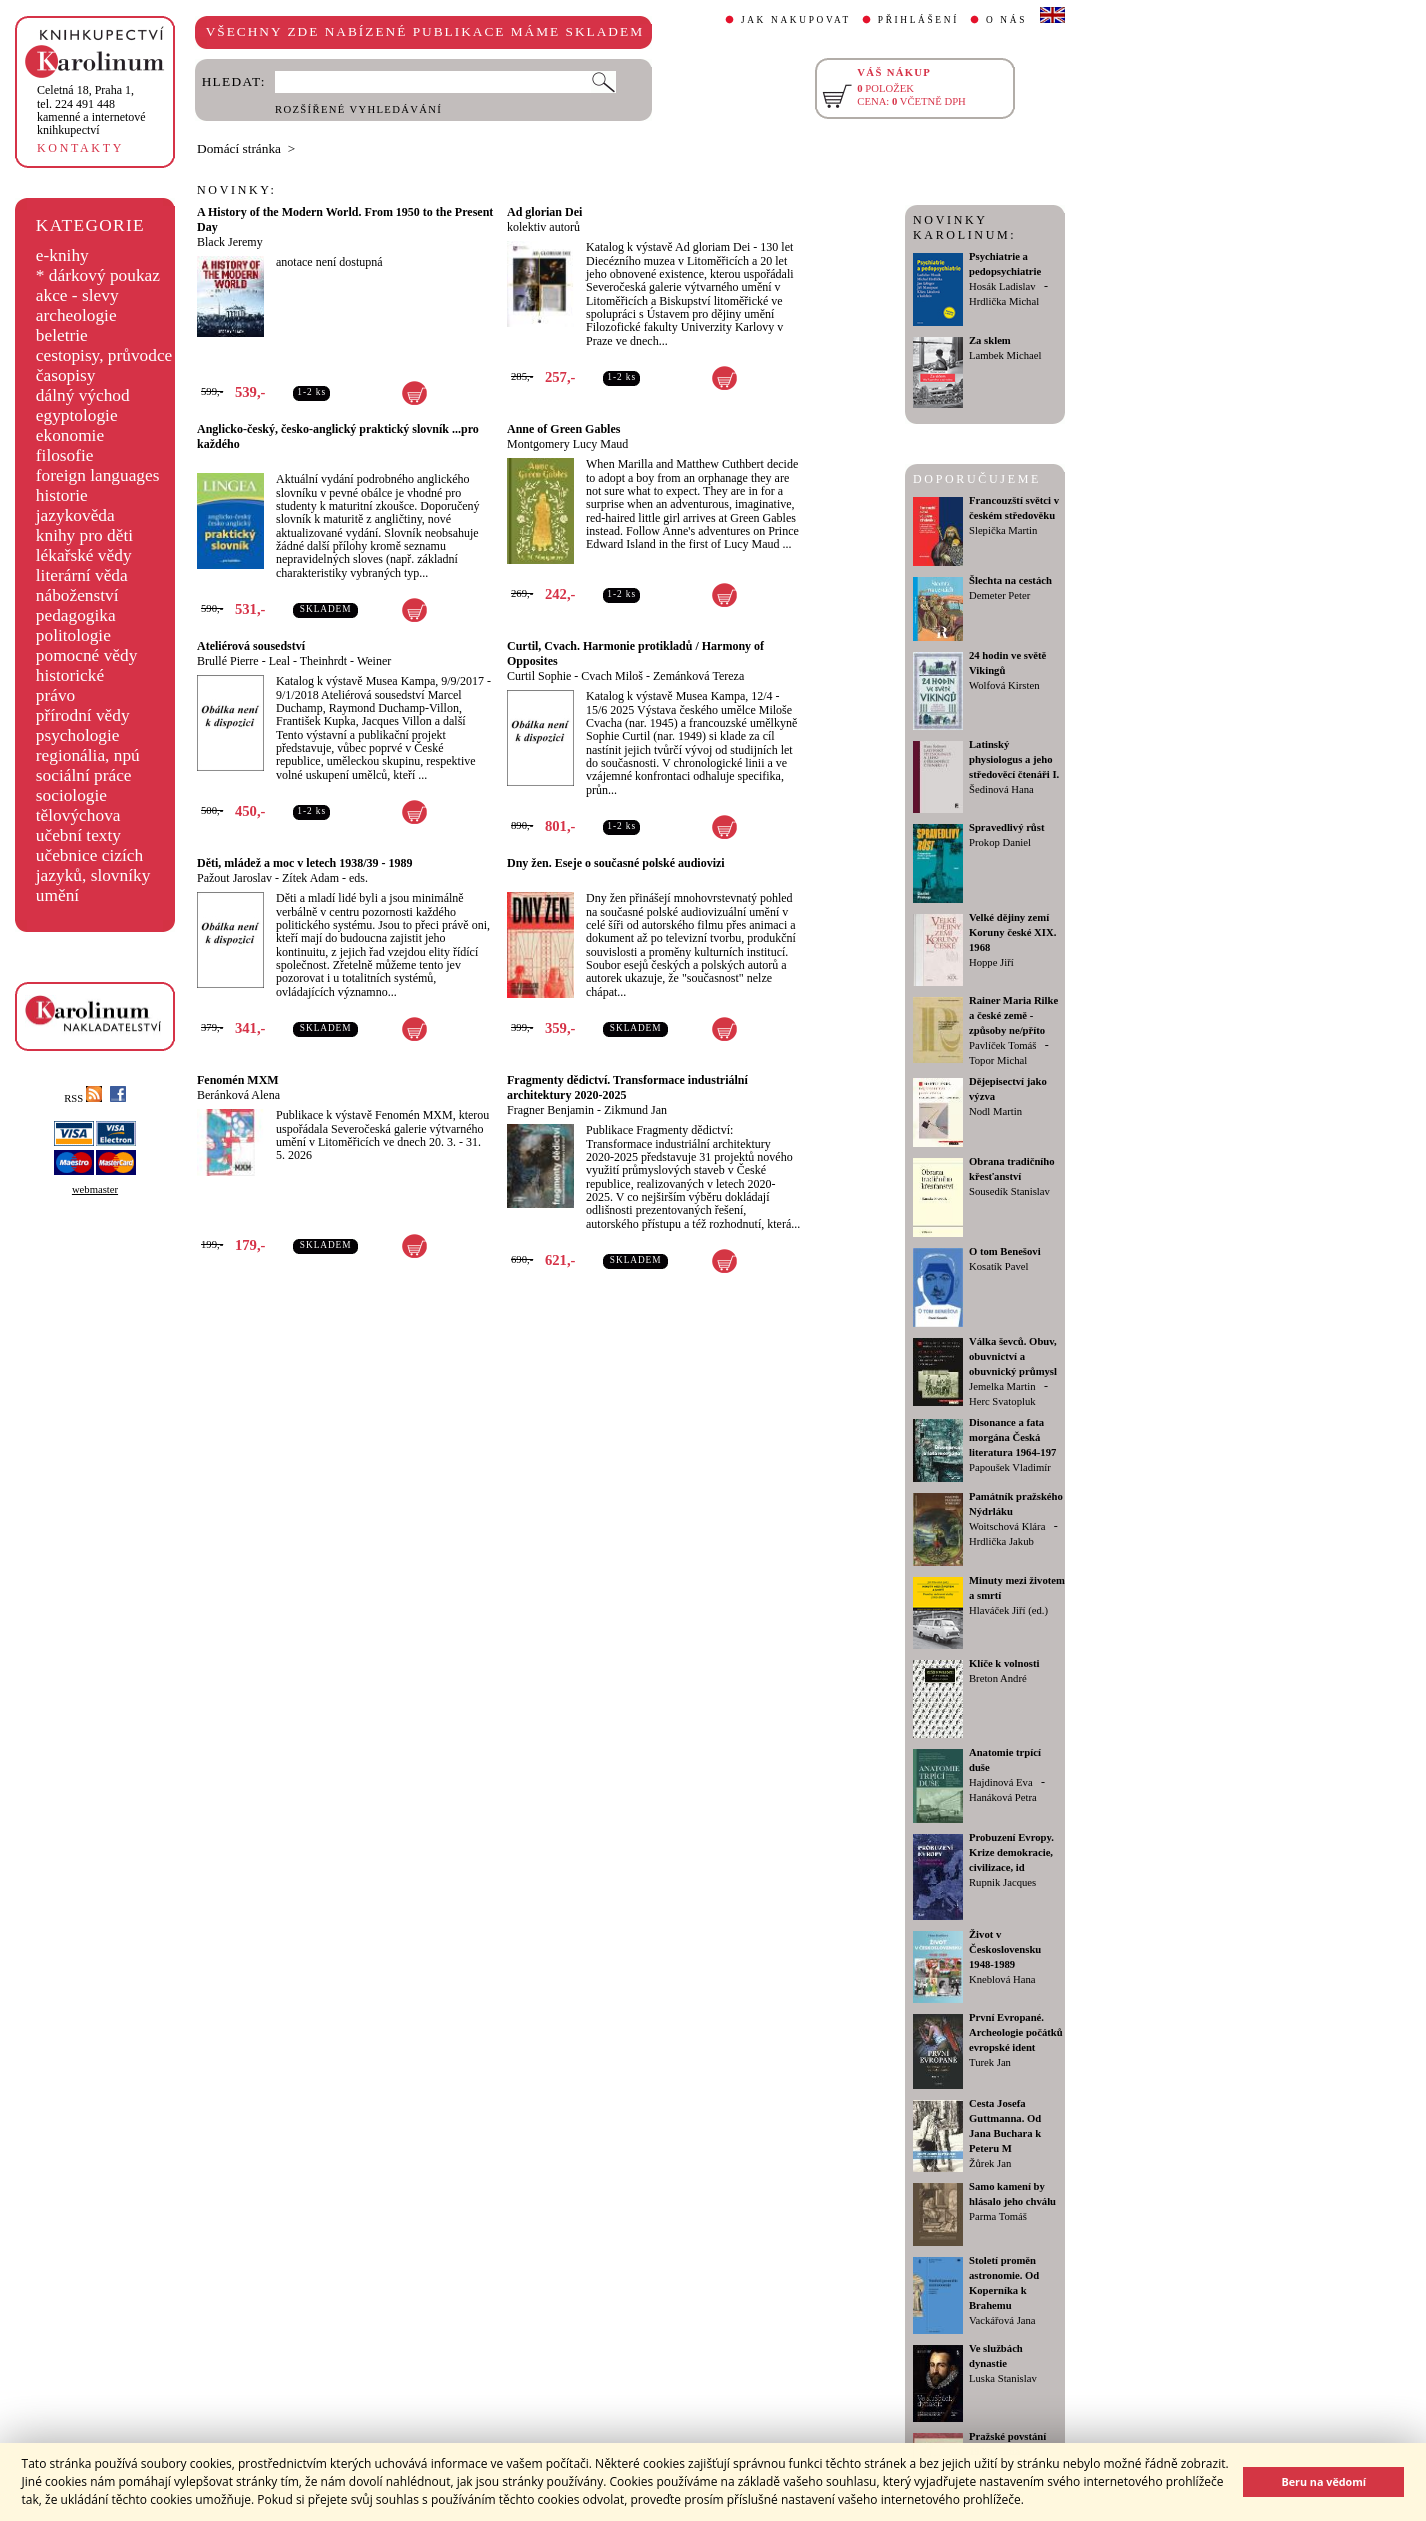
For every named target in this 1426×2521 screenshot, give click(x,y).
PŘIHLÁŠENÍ (918, 20)
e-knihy (62, 255)
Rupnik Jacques (1002, 1882)
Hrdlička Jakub (1001, 1541)
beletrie (62, 335)
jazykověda (75, 515)
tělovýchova (78, 815)
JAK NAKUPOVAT (796, 20)
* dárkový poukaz (98, 275)
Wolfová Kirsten (1004, 685)
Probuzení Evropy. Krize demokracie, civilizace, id (1011, 1852)
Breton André (998, 1678)
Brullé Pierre (228, 661)
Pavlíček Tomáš (1002, 1045)
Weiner (374, 661)
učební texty (78, 835)
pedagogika (76, 615)
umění (57, 895)
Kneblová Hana (1002, 1979)
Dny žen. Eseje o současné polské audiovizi (616, 863)
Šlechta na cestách (1010, 580)
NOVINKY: (237, 190)
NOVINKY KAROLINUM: (964, 227)
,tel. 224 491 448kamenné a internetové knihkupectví (91, 110)
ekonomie (70, 435)
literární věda (82, 575)
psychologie (78, 735)
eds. (358, 878)
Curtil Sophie (539, 676)
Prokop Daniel (1000, 842)
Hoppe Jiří (991, 962)
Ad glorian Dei (544, 212)
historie (62, 495)
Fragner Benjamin (550, 1110)
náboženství (77, 595)
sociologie (71, 795)
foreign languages (98, 475)
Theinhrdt (323, 661)
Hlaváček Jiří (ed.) (1008, 1610)
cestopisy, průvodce (104, 355)
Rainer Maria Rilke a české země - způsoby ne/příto (1013, 1015)
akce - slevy (77, 295)
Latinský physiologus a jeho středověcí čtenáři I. (1014, 759)
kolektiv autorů (543, 227)
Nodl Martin (995, 1111)
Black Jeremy (230, 242)
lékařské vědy (84, 555)
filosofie (65, 455)
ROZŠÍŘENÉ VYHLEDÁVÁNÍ (358, 109)
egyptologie (77, 415)
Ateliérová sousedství (251, 646)
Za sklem (990, 340)
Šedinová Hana (1001, 789)
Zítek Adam (310, 878)
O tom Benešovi (1005, 1251)
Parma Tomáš (998, 2216)
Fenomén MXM (238, 1080)
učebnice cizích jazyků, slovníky (93, 865)
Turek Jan (990, 2062)
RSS (83, 1098)
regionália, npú (88, 755)
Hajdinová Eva (1001, 1782)
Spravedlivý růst (1007, 827)
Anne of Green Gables (563, 429)
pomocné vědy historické (87, 665)
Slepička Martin (1003, 530)
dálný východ (83, 395)
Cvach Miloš (612, 676)
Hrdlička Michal (1004, 301)
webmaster (95, 1189)
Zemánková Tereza (698, 676)
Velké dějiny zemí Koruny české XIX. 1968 (1012, 932)
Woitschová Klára (1007, 1526)
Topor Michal (998, 1060)
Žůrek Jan (990, 2163)
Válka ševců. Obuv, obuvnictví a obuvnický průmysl (1013, 1356)
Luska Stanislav (1003, 2378)
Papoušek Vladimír (1010, 1467)
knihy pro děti (84, 535)
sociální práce (84, 775)
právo (55, 695)
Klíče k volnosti (1004, 1663)
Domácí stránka (239, 148)
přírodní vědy (83, 715)
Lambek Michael (1005, 355)
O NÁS (1006, 20)
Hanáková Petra (1003, 1797)
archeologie (76, 315)
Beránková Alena (238, 1095)
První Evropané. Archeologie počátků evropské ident (1016, 2032)
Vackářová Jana (1002, 2320)
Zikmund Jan (635, 1110)
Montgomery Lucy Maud (567, 444)
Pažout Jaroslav (234, 878)
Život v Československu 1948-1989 (1005, 1949)
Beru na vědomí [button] (1323, 2481)
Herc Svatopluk (1002, 1401)
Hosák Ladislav (1002, 286)
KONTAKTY (80, 148)
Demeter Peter (999, 595)
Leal (279, 661)
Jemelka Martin (1002, 1386)
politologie (73, 635)
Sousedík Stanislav (1009, 1191)
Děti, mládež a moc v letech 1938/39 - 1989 (305, 863)
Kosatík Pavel (999, 1266)
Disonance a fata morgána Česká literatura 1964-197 (1012, 1437)
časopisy (66, 375)
